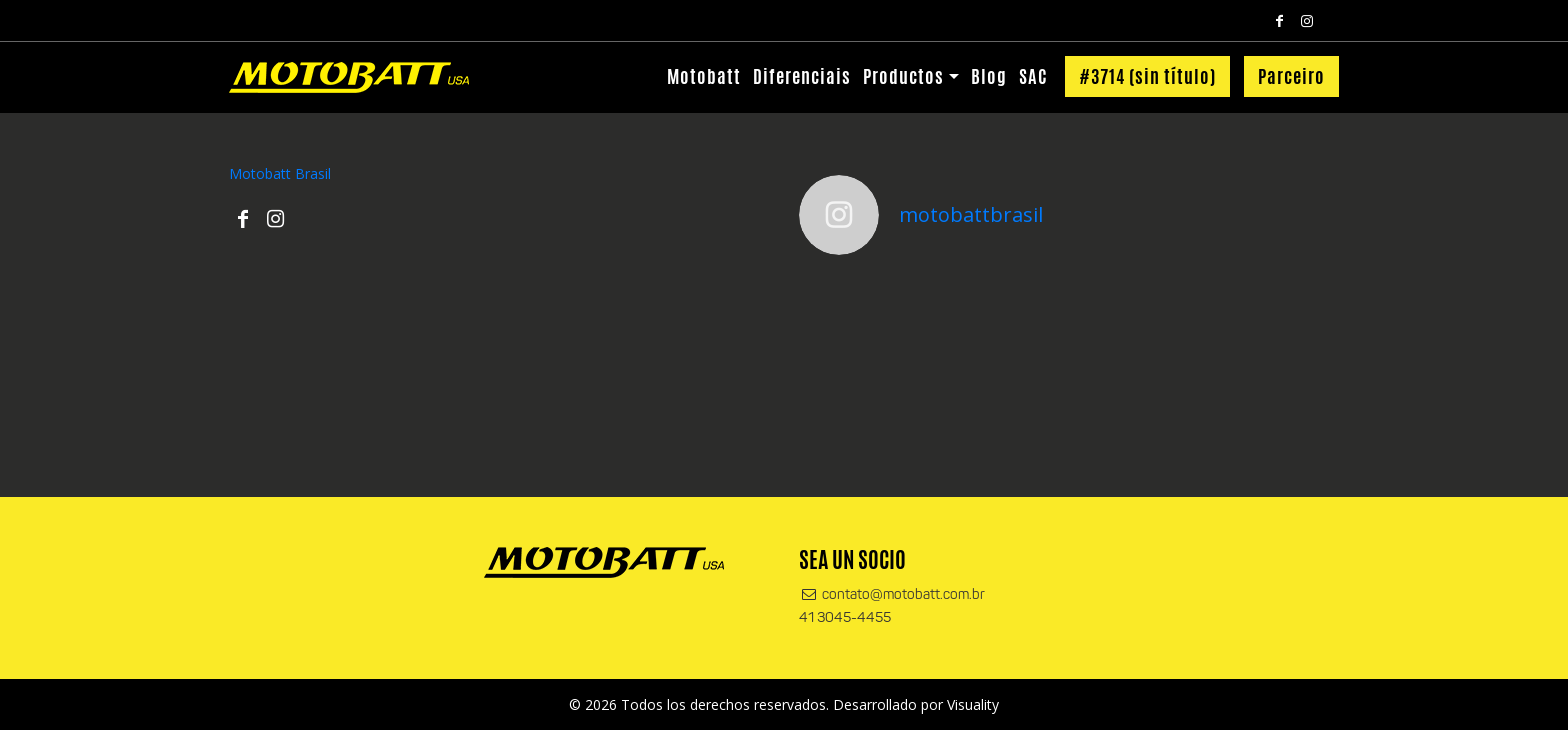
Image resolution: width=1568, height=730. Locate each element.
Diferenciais (802, 76)
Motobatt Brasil (280, 173)
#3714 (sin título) (1147, 76)
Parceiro (1291, 76)
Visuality (973, 704)
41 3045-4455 (845, 618)
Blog (989, 76)
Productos (903, 76)
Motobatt (704, 76)
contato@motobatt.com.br (892, 595)
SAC (1033, 76)
